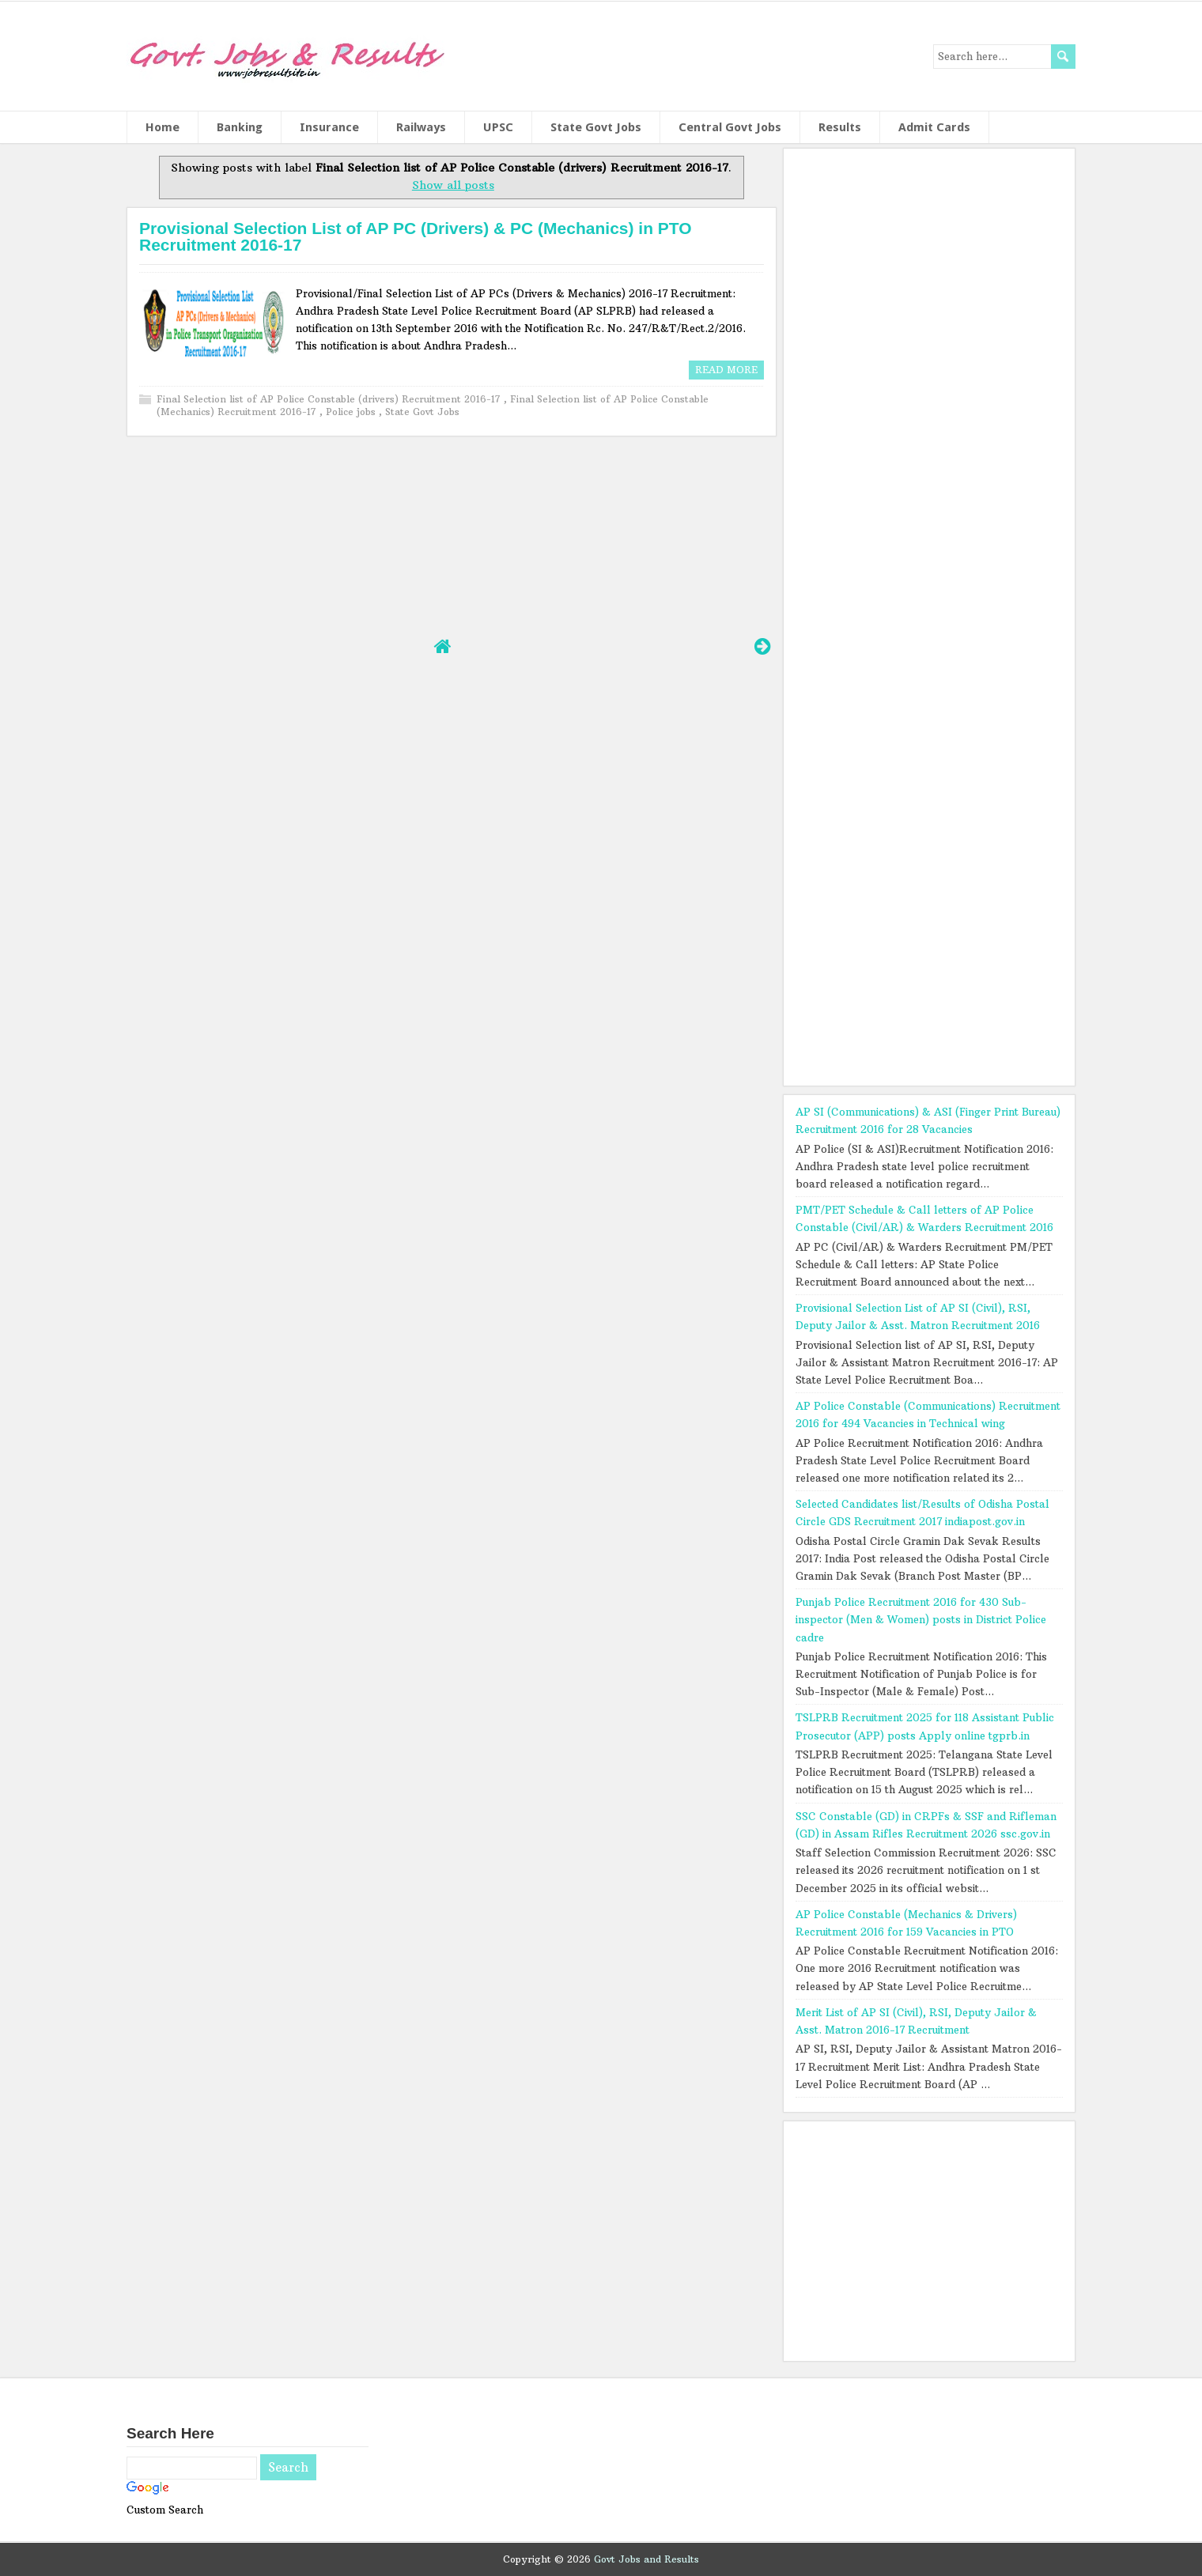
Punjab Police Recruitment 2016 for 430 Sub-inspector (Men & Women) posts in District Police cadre (921, 1619)
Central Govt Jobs (729, 127)
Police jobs (352, 411)
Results (839, 127)
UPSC (498, 127)
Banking (240, 127)
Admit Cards (934, 127)
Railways (421, 127)
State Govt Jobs (595, 127)
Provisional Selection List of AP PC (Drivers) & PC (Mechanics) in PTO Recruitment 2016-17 (415, 236)
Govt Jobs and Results (646, 2559)
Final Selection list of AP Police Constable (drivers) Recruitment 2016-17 (330, 399)
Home (163, 127)
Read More (726, 370)
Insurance (329, 127)
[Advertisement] (451, 534)
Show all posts (453, 185)
